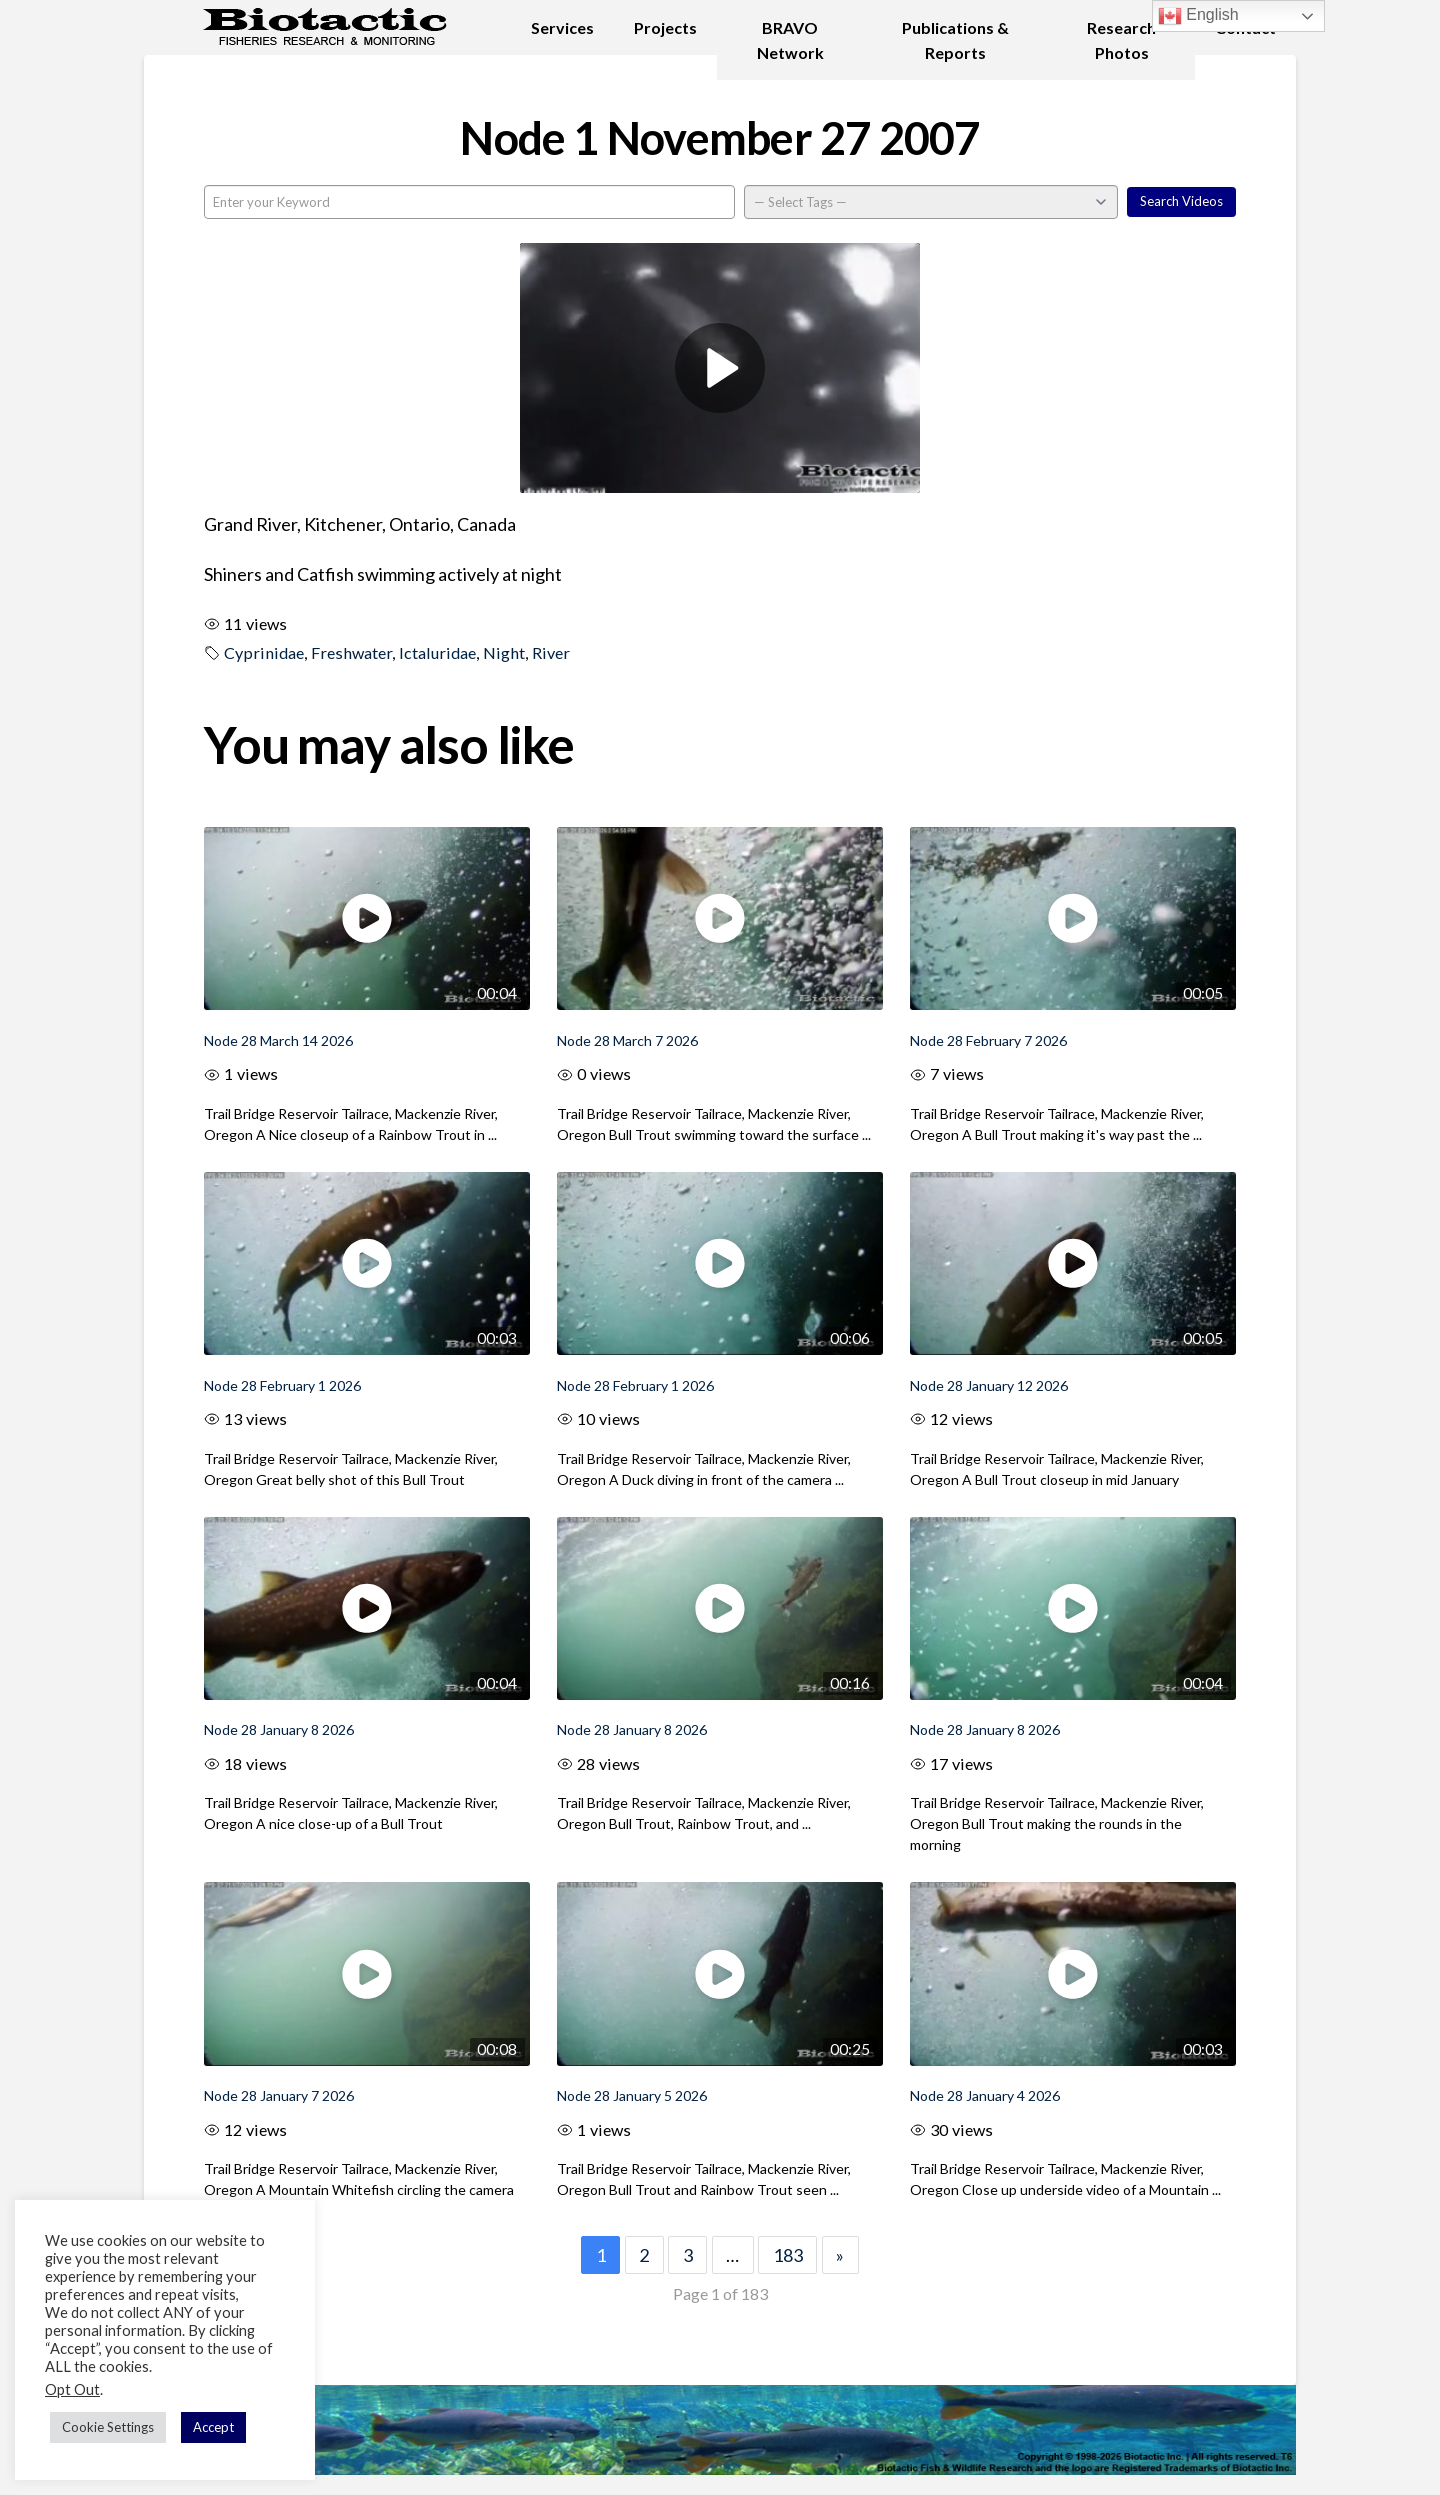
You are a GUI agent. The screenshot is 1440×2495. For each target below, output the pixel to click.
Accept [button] (213, 2427)
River (551, 652)
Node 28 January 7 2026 (279, 2095)
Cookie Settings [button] (108, 2427)
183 (788, 2255)
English (1198, 16)
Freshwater (351, 652)
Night (504, 652)
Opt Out (72, 2389)
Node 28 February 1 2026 (282, 1385)
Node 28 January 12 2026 (989, 1385)
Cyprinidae (264, 652)
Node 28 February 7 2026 (988, 1040)
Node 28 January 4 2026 (985, 2095)
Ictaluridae (437, 652)
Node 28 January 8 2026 (279, 1729)
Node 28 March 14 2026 (278, 1040)
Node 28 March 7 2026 (627, 1040)
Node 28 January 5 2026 (632, 2095)
